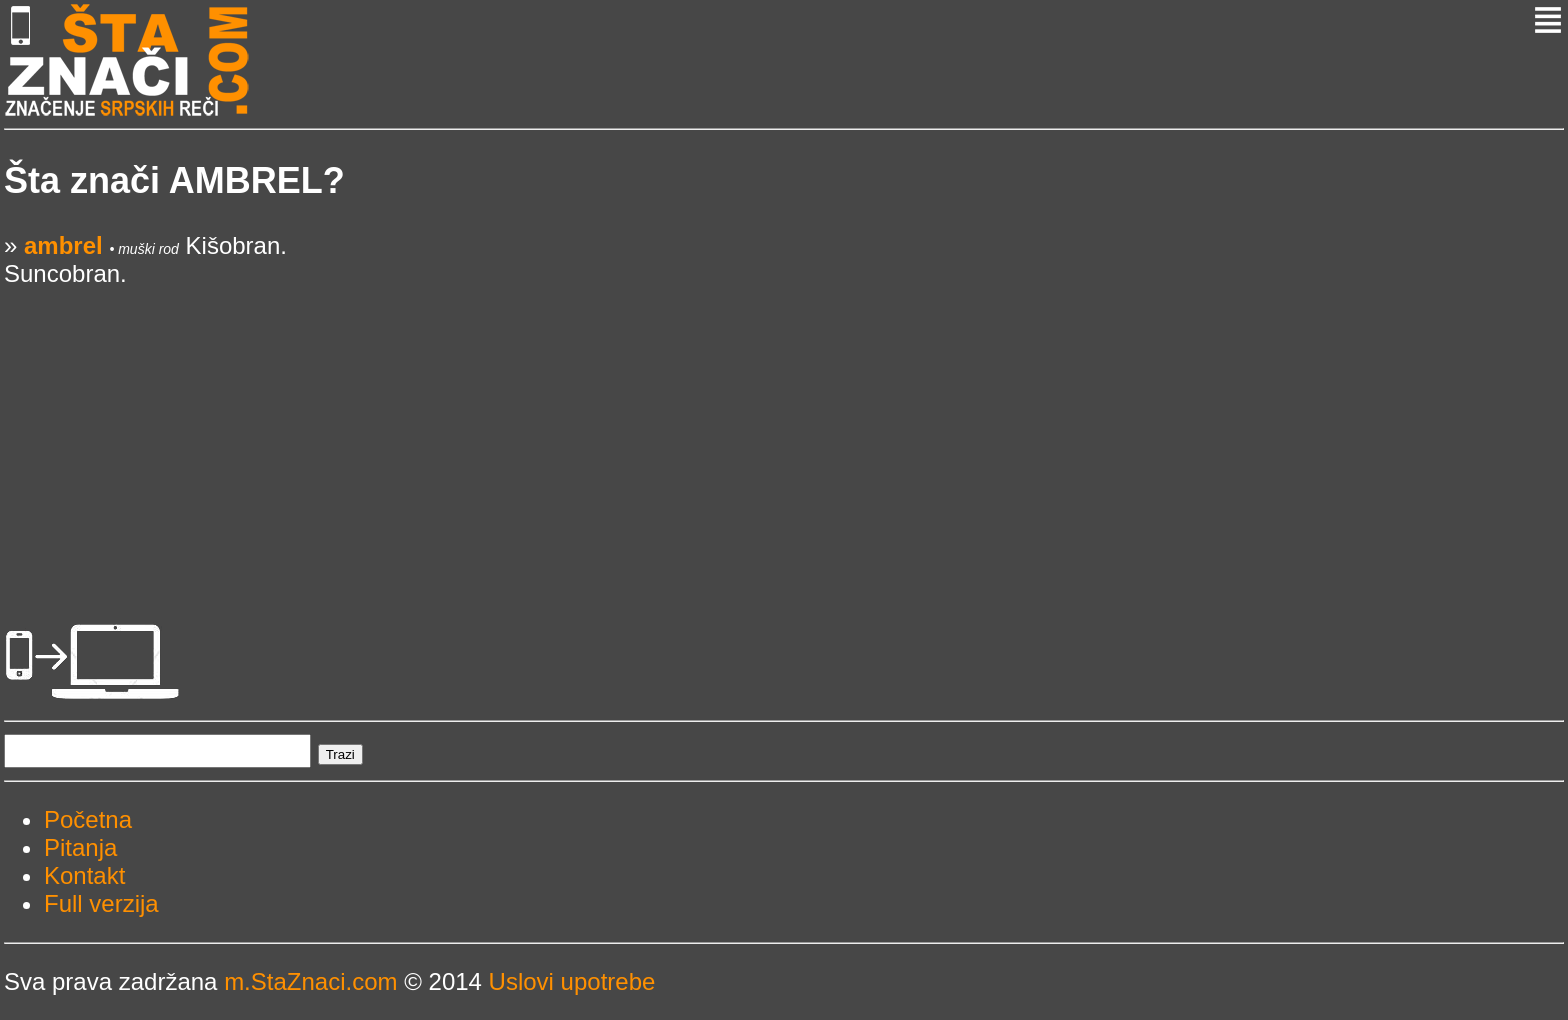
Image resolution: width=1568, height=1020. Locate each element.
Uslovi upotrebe (572, 981)
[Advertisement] (604, 428)
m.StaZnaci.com (310, 981)
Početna (88, 819)
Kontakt (84, 875)
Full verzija (101, 903)
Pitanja (80, 847)
